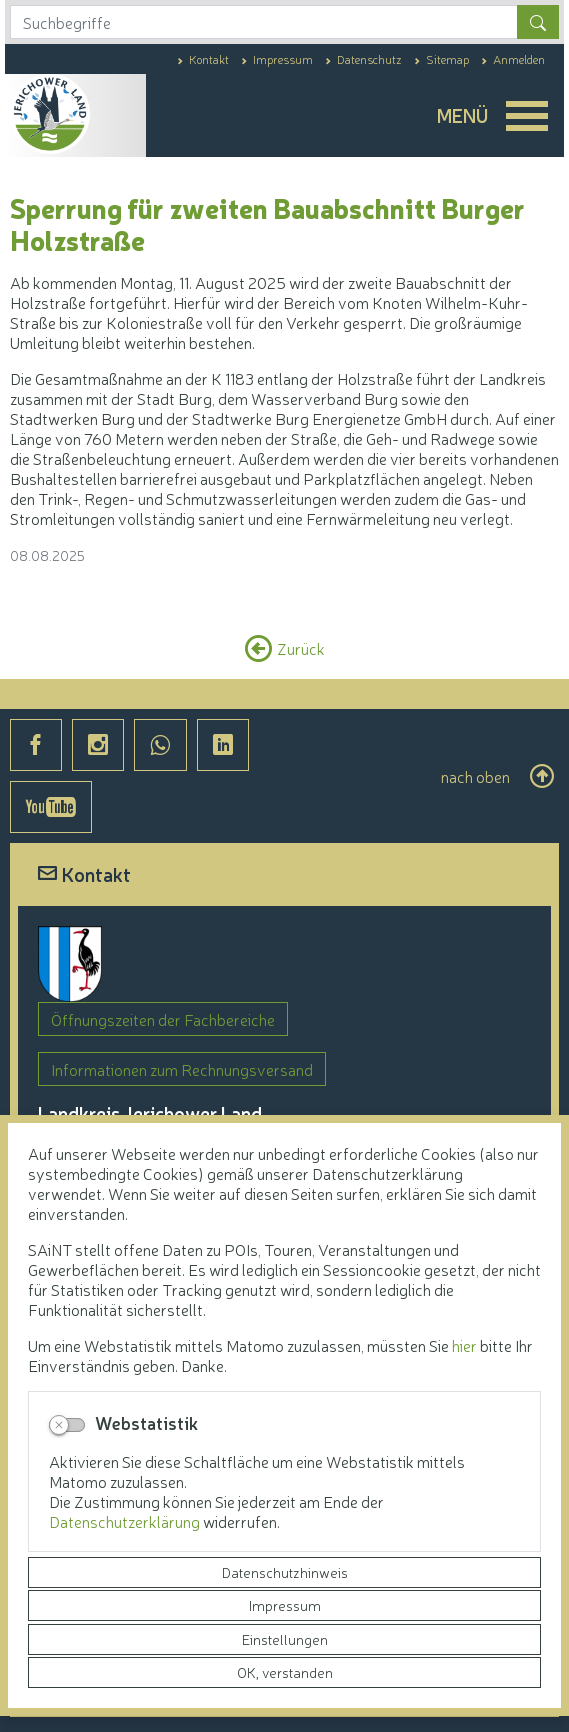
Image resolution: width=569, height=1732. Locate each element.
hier (464, 1345)
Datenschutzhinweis (285, 1572)
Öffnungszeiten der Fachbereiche (163, 1019)
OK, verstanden (285, 1672)
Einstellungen (285, 1639)
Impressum (285, 1605)
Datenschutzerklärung (126, 1521)
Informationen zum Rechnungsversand (182, 1069)
